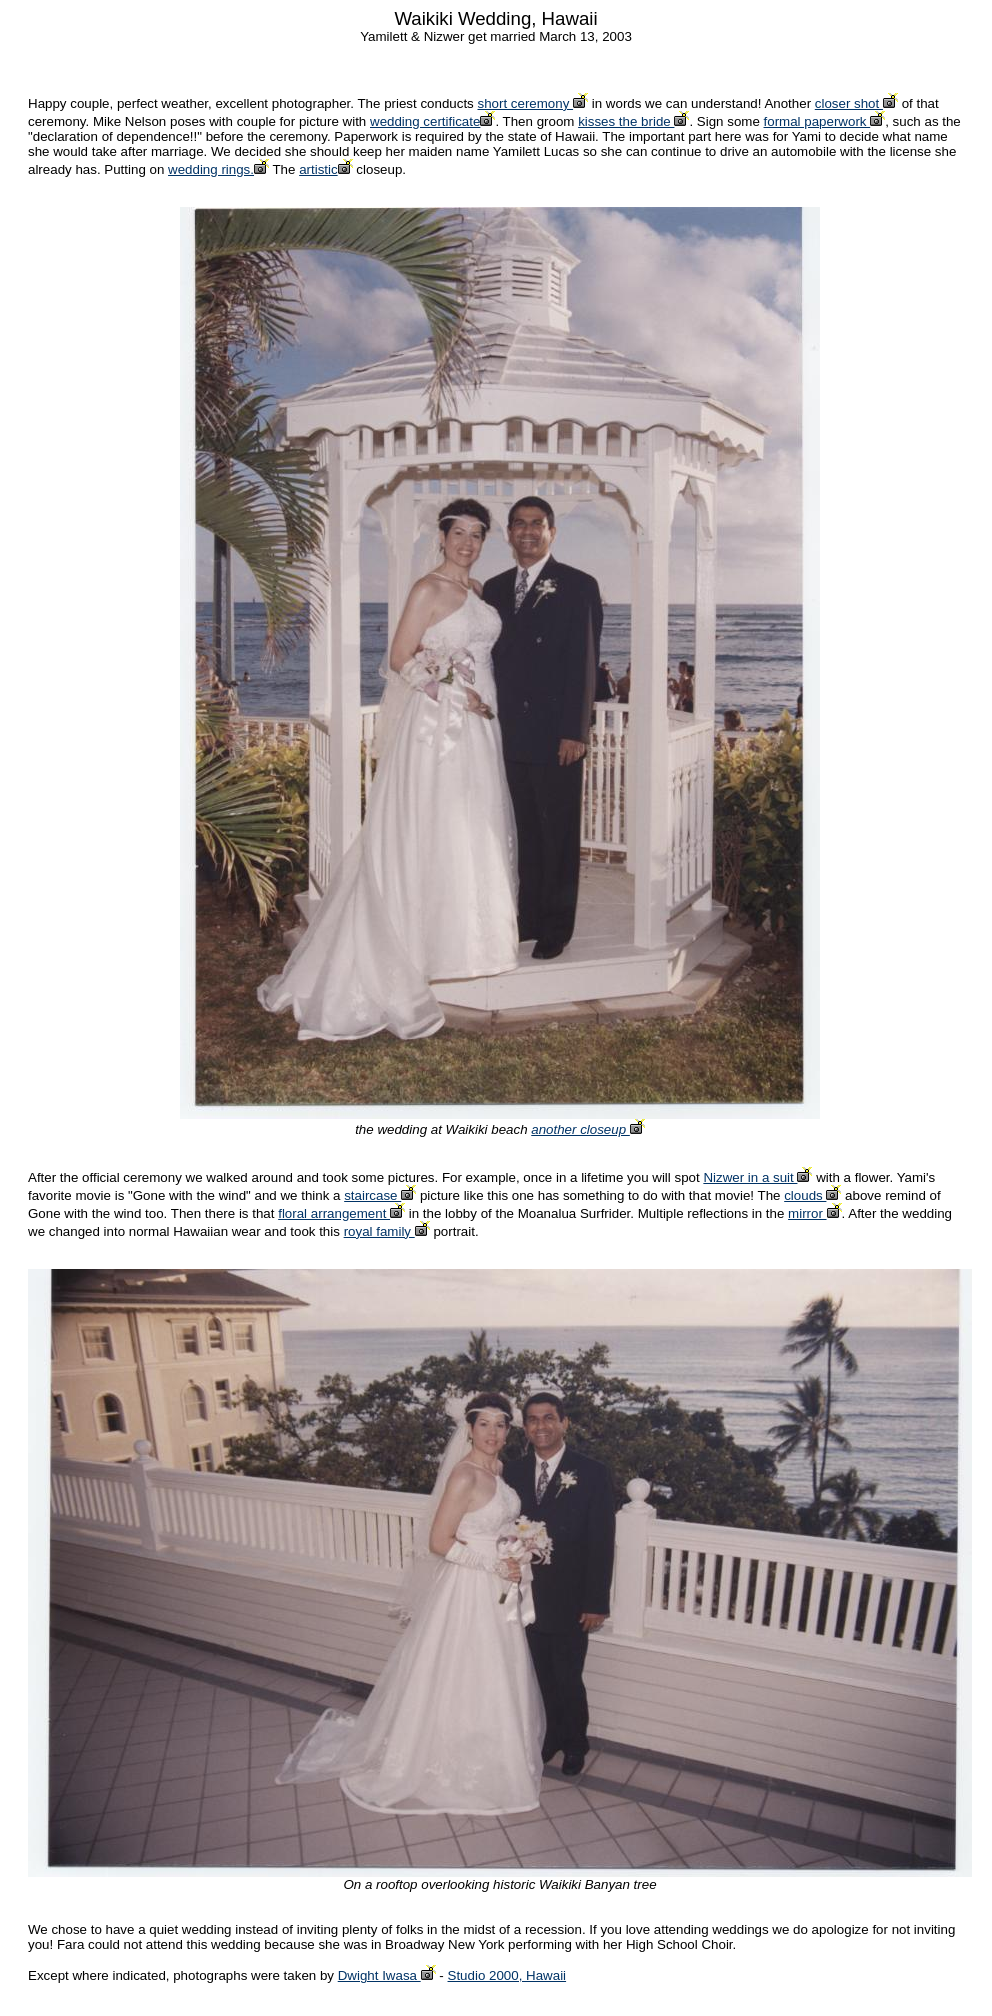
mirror (815, 1213)
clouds (812, 1195)
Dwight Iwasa (387, 1975)
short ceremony (533, 103)
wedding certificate (432, 121)
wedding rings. (218, 169)
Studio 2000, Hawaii (507, 1975)
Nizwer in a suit (757, 1177)
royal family (387, 1231)
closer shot (856, 103)
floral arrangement (341, 1213)
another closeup (588, 1129)
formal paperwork (825, 121)
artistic (326, 169)
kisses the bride (633, 121)
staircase (380, 1195)
